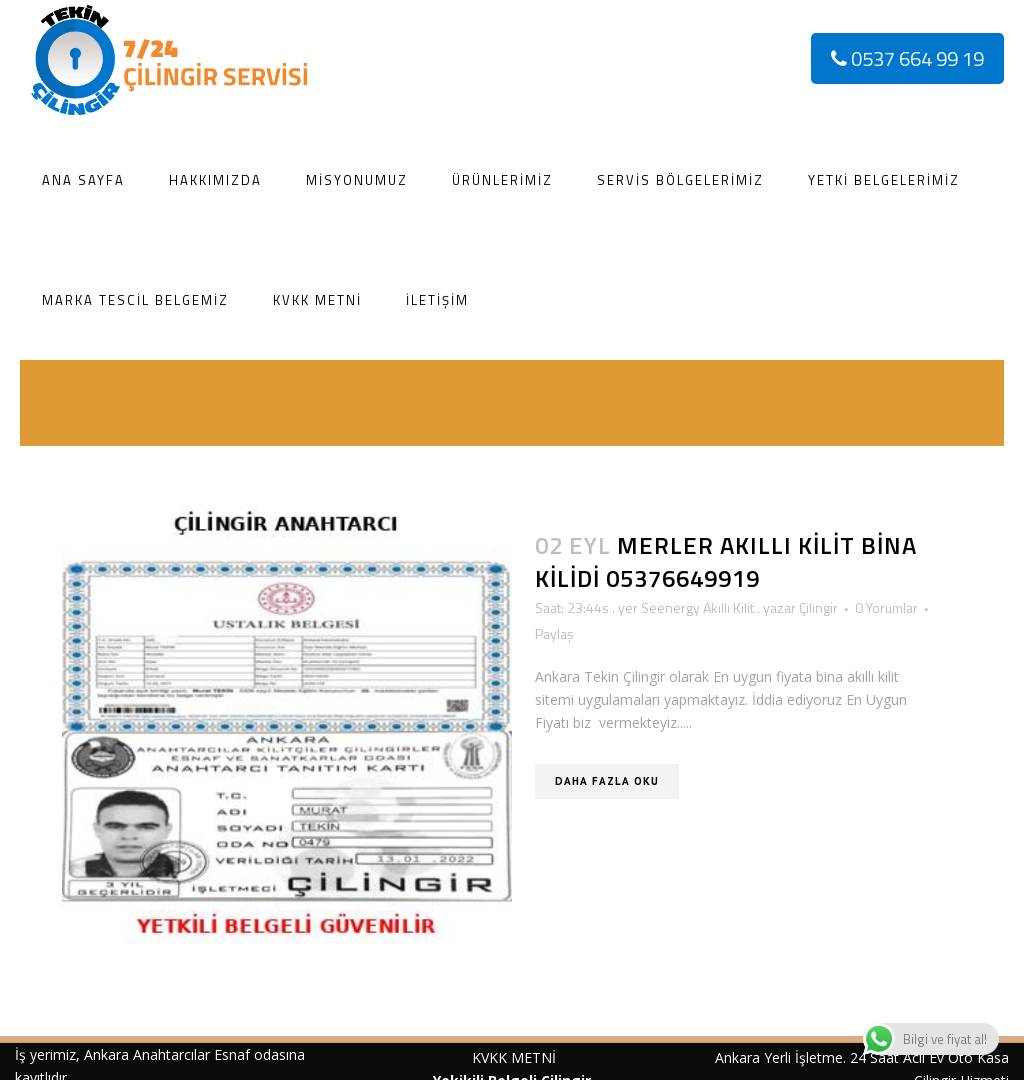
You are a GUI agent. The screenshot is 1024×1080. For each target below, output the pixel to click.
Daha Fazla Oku (607, 781)
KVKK (489, 1057)
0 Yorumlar (886, 607)
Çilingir (818, 607)
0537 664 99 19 (907, 58)
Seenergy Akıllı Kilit (697, 607)
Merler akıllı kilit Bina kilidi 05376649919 (726, 561)
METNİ (531, 1057)
